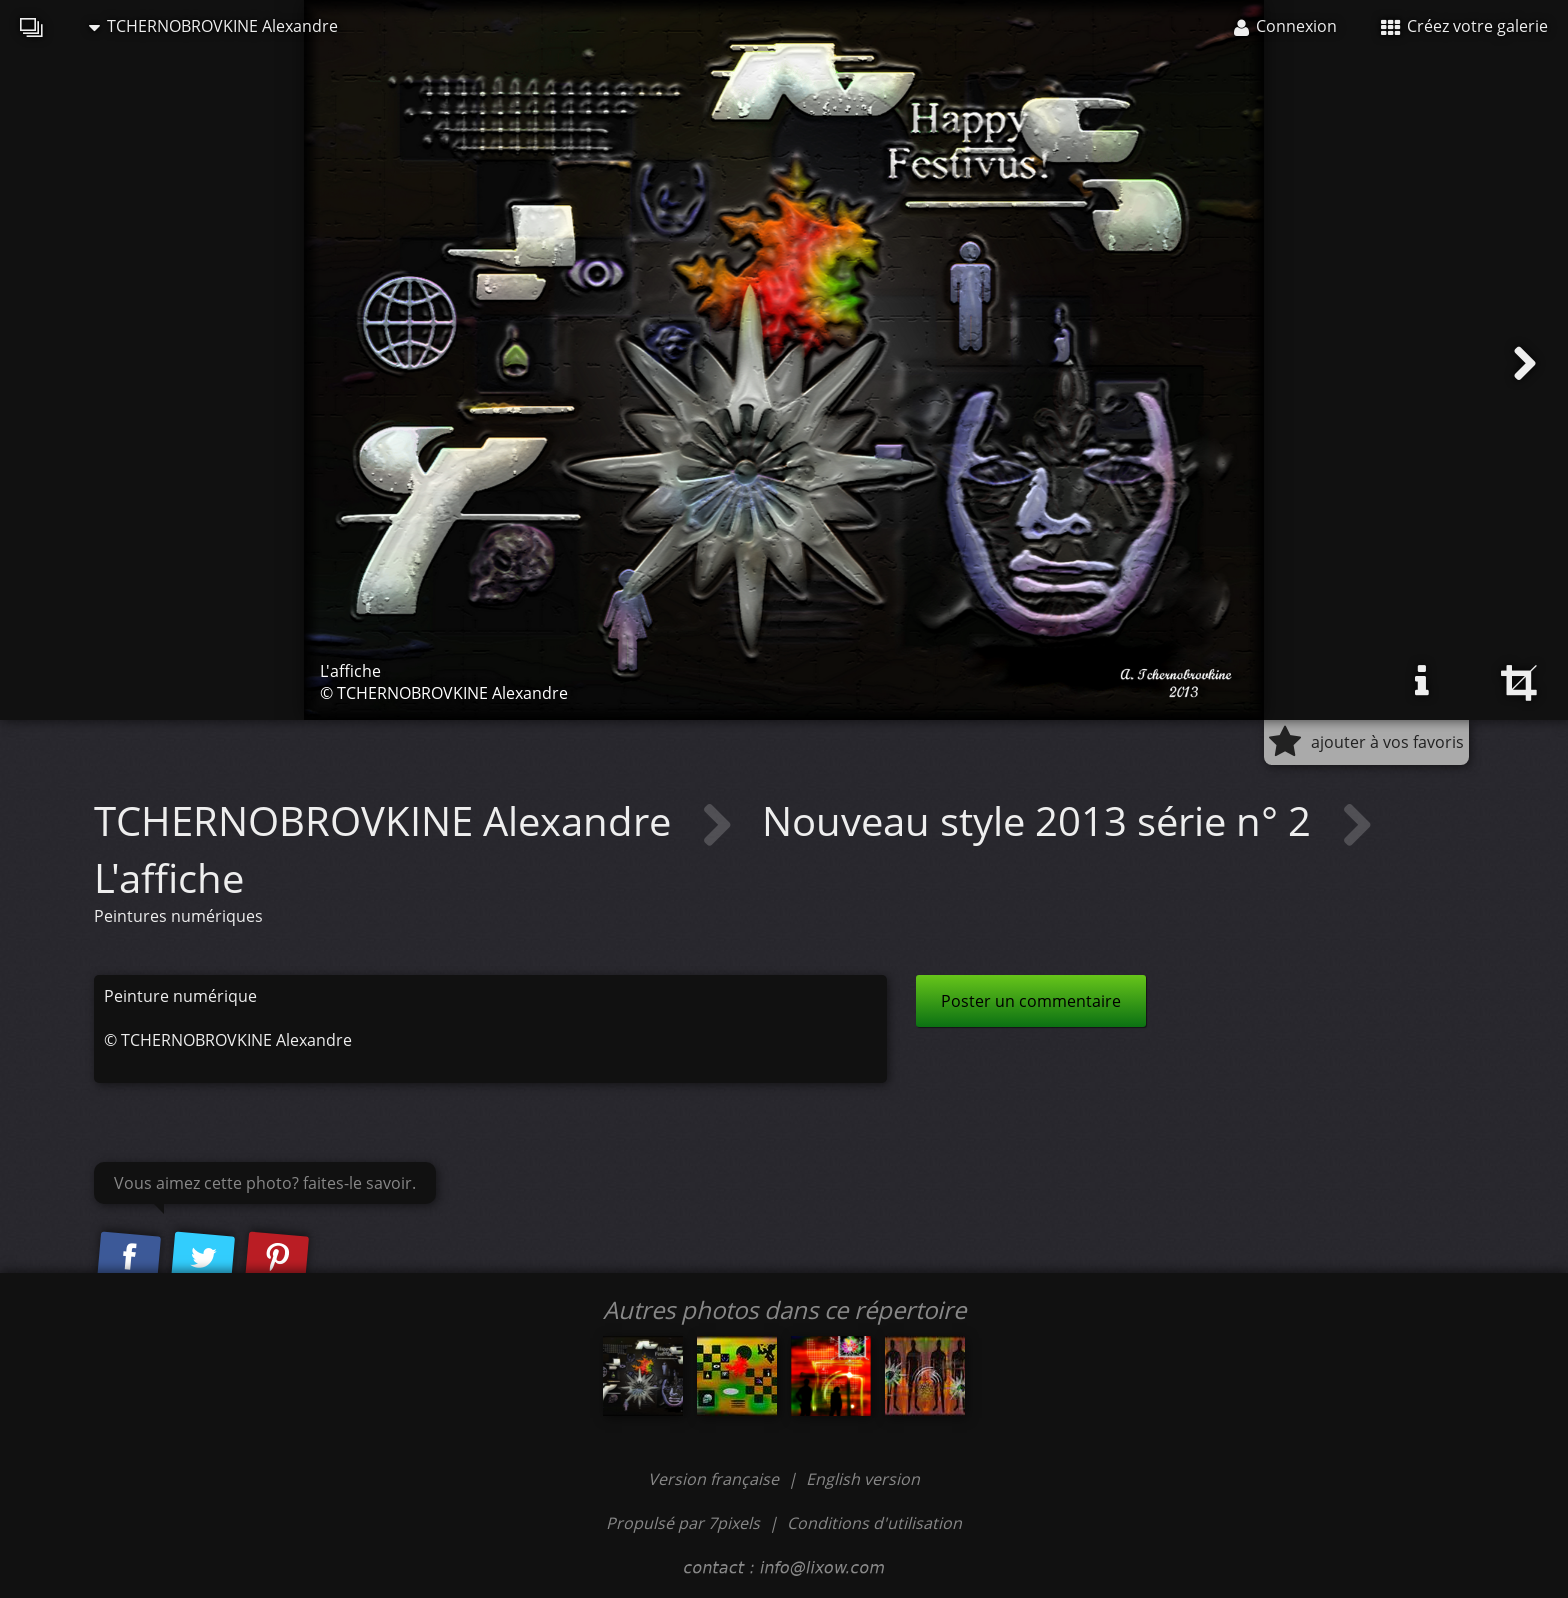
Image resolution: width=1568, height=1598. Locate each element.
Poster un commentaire (1031, 1001)
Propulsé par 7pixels (683, 1523)
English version (863, 1479)
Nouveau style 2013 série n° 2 (1041, 820)
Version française (715, 1479)
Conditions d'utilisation (874, 1523)
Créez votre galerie (1464, 26)
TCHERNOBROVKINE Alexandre (213, 26)
